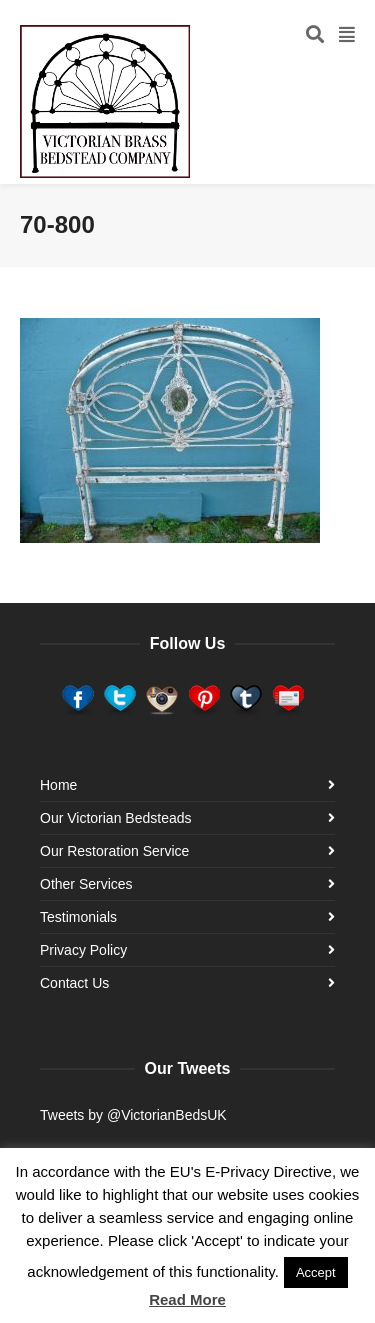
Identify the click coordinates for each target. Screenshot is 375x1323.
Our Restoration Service (114, 851)
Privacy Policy (83, 950)
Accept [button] (316, 1272)
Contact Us (74, 983)
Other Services (86, 884)
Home (58, 785)
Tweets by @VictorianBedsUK (133, 1115)
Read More (187, 1299)
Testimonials (78, 917)
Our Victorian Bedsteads (116, 818)
